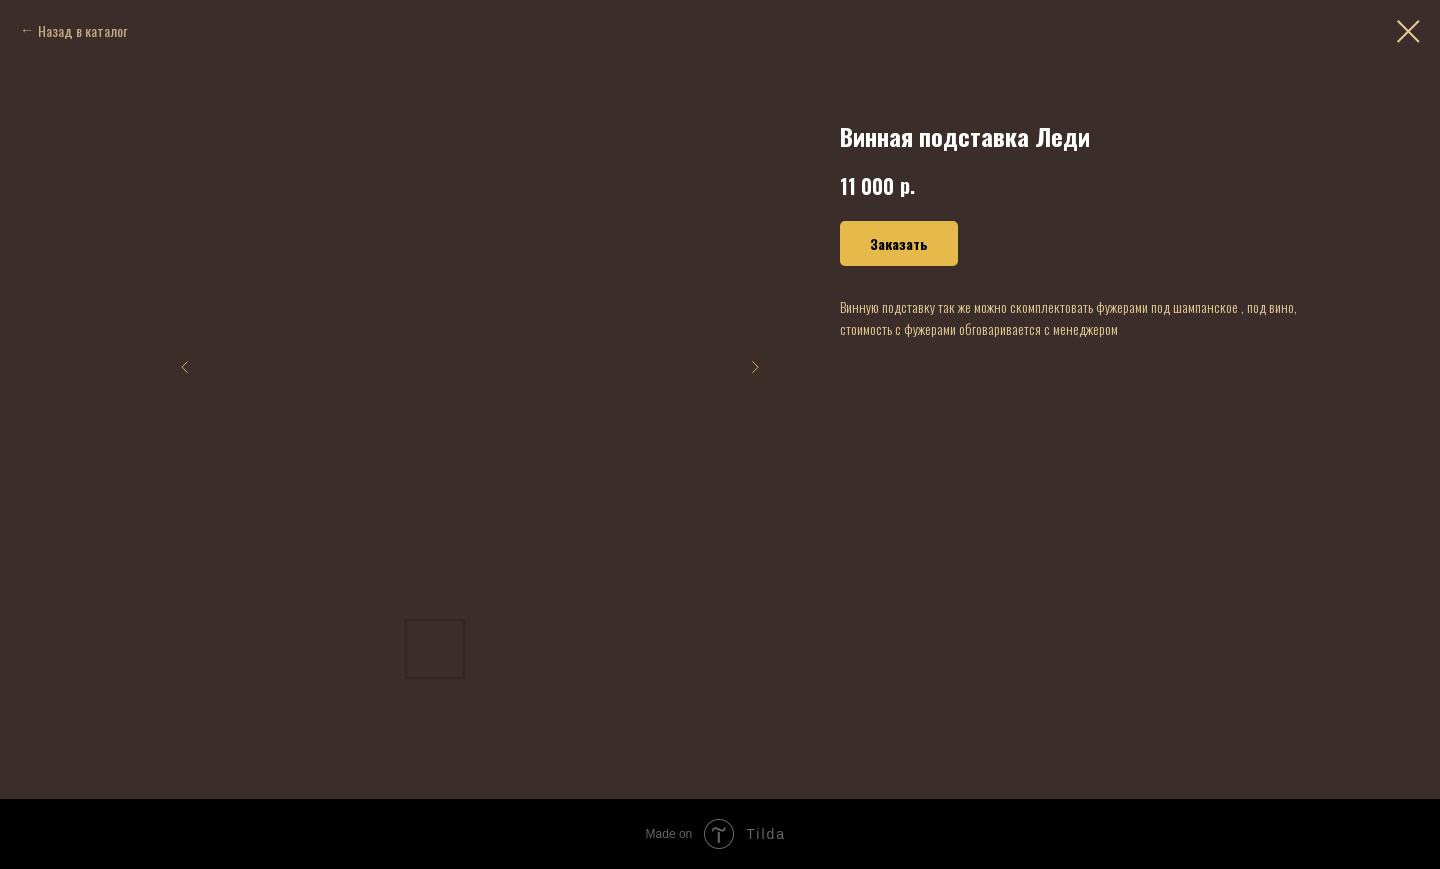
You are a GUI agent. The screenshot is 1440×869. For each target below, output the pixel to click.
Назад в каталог (82, 30)
